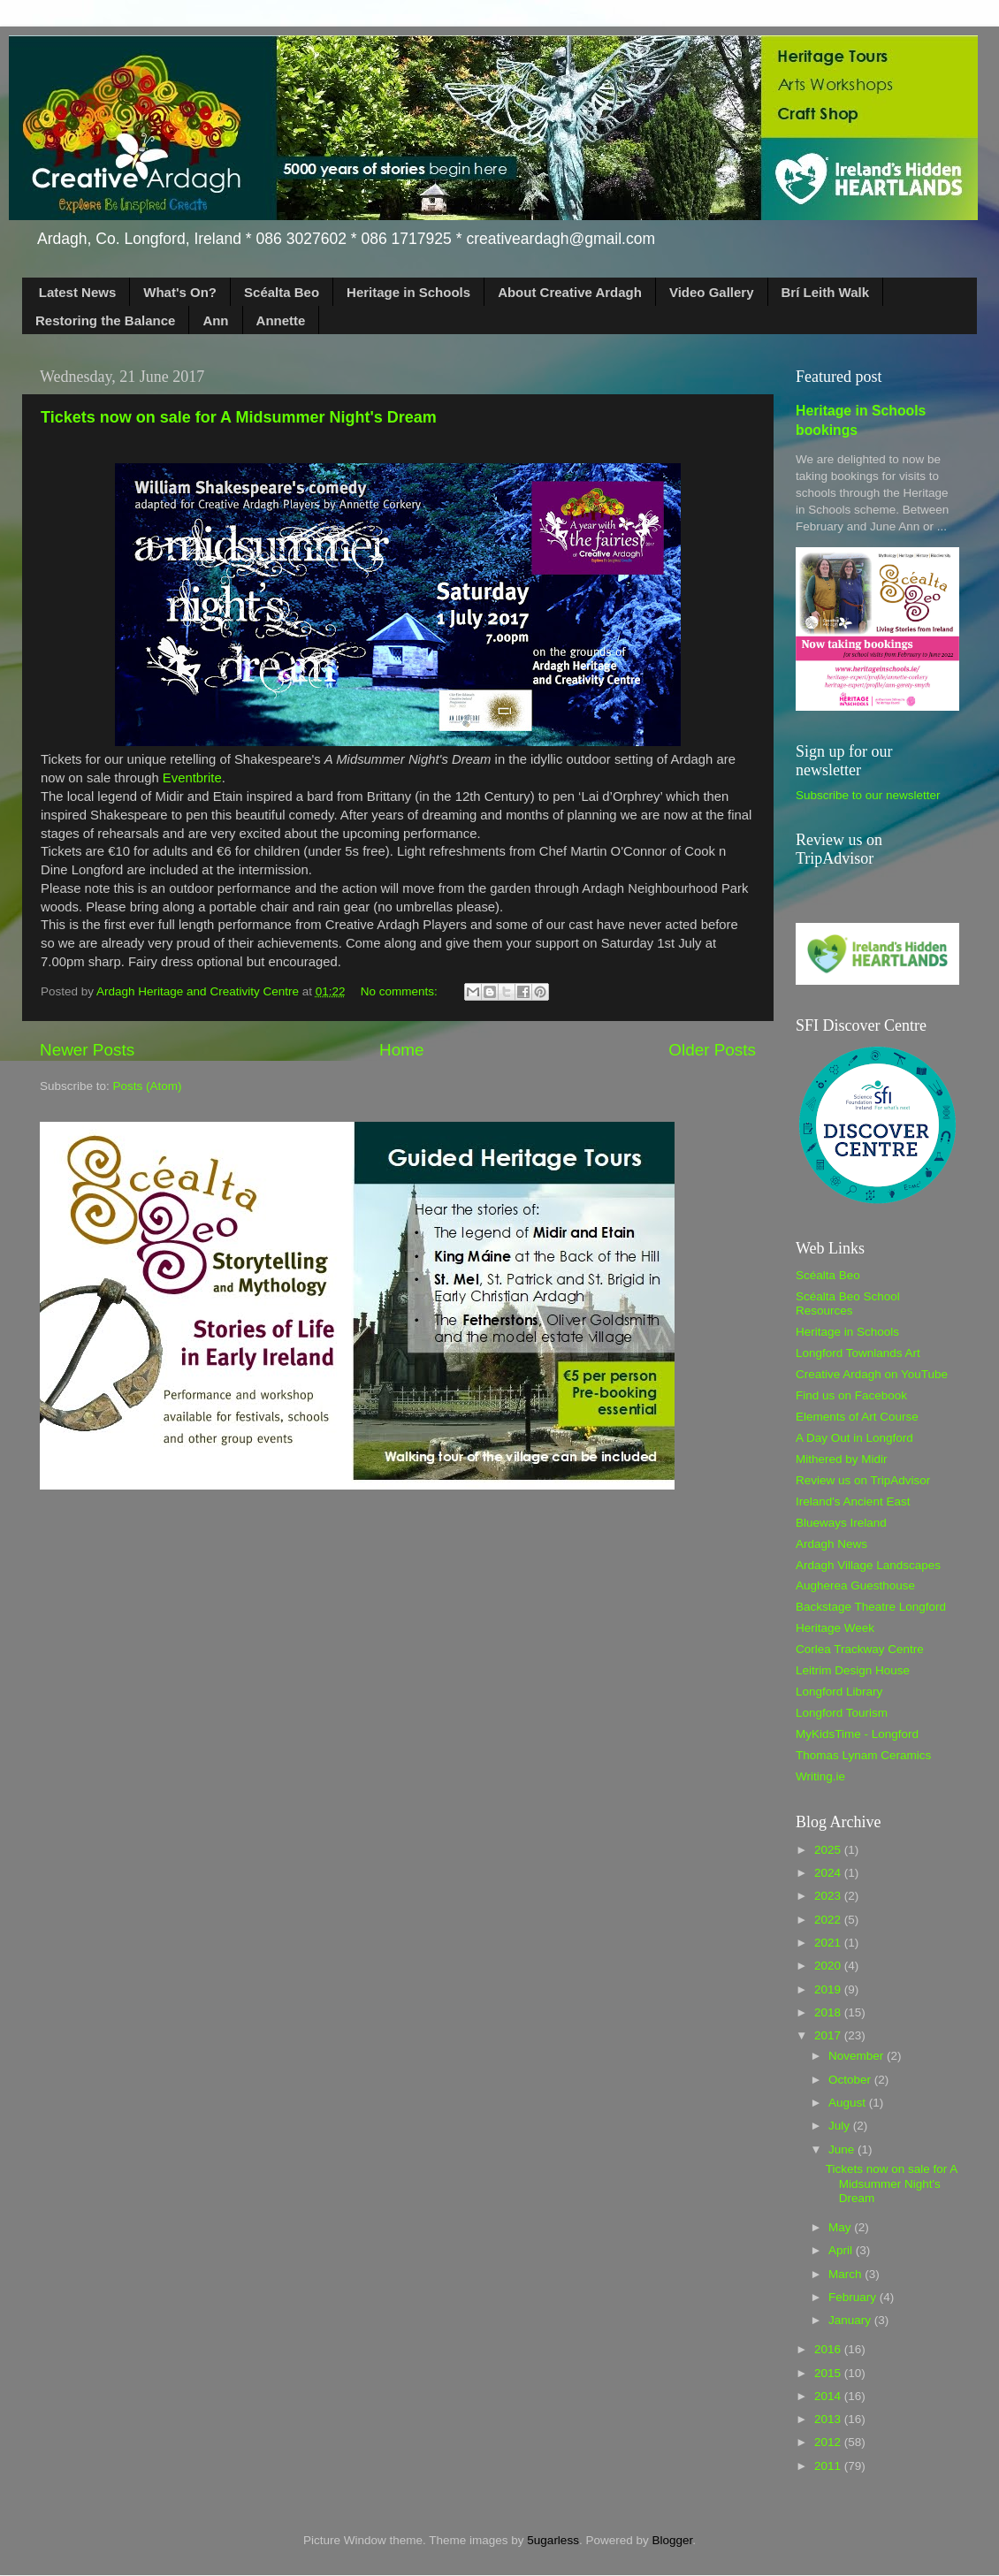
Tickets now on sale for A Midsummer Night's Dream (239, 417)
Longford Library (839, 1691)
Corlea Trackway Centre (860, 1649)
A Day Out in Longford (854, 1437)
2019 (829, 1989)
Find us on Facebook (851, 1395)
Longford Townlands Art (858, 1353)
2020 (829, 1965)
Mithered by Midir (842, 1459)
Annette (281, 320)
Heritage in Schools (408, 292)
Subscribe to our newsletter (868, 795)
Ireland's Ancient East (853, 1501)
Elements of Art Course (857, 1416)
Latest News (78, 292)
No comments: (401, 991)
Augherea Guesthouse (855, 1585)
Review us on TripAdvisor (863, 1480)
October (851, 2079)
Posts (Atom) (147, 1086)
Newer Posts (87, 1049)
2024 (829, 1872)
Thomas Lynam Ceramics (863, 1755)
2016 (829, 2349)
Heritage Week (835, 1628)
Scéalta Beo (281, 292)
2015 (829, 2373)
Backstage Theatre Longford (871, 1606)
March (846, 2274)
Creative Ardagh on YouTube (872, 1374)
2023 (829, 1895)
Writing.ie (820, 1776)
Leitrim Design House (853, 1670)
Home (401, 1049)
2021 (829, 1942)
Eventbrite (192, 778)
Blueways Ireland (841, 1522)
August (848, 2102)
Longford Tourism (842, 1712)
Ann (215, 320)
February (854, 2297)
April (842, 2250)
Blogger (672, 2540)
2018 (829, 2012)
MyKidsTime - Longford (857, 1734)
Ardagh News (831, 1544)
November (857, 2055)
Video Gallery (711, 292)
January (851, 2320)
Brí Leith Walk (825, 292)
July (840, 2125)
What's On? (180, 292)
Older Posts (712, 1049)
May (841, 2227)
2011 (829, 2466)
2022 (829, 1919)
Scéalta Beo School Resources (848, 1303)
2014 (829, 2396)
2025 (829, 1849)
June (843, 2149)
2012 (829, 2442)
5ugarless (553, 2540)
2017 (829, 2035)
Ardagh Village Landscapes (868, 1565)
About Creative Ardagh (570, 292)
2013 (829, 2419)
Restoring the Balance (105, 320)
